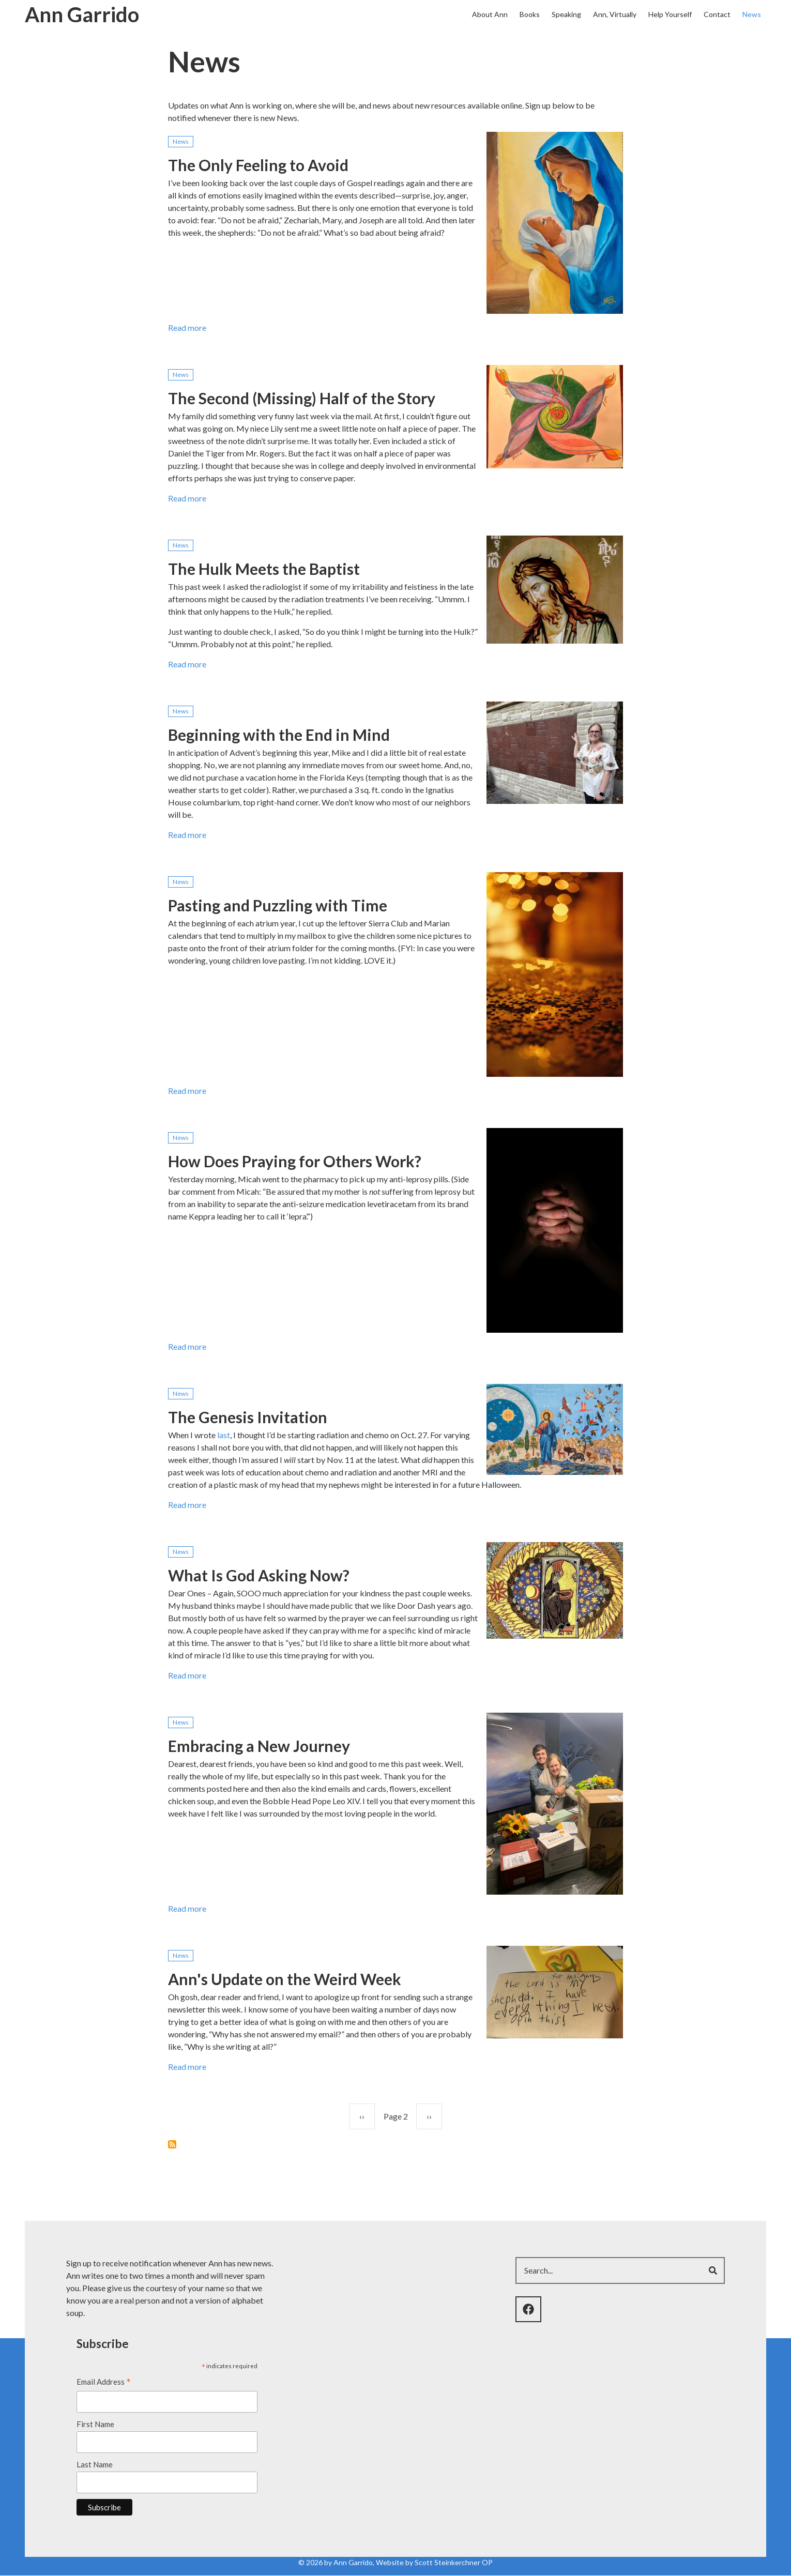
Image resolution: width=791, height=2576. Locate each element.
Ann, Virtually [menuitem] (614, 14)
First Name (95, 2424)
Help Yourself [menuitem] (670, 14)
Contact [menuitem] (717, 14)
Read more (187, 330)
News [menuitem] (751, 14)
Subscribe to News (172, 2144)
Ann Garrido (82, 14)
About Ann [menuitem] (490, 14)
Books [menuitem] (530, 14)
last (223, 1435)
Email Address (104, 2382)
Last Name (95, 2464)
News (181, 141)
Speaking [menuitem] (566, 14)
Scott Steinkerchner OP (454, 2562)
